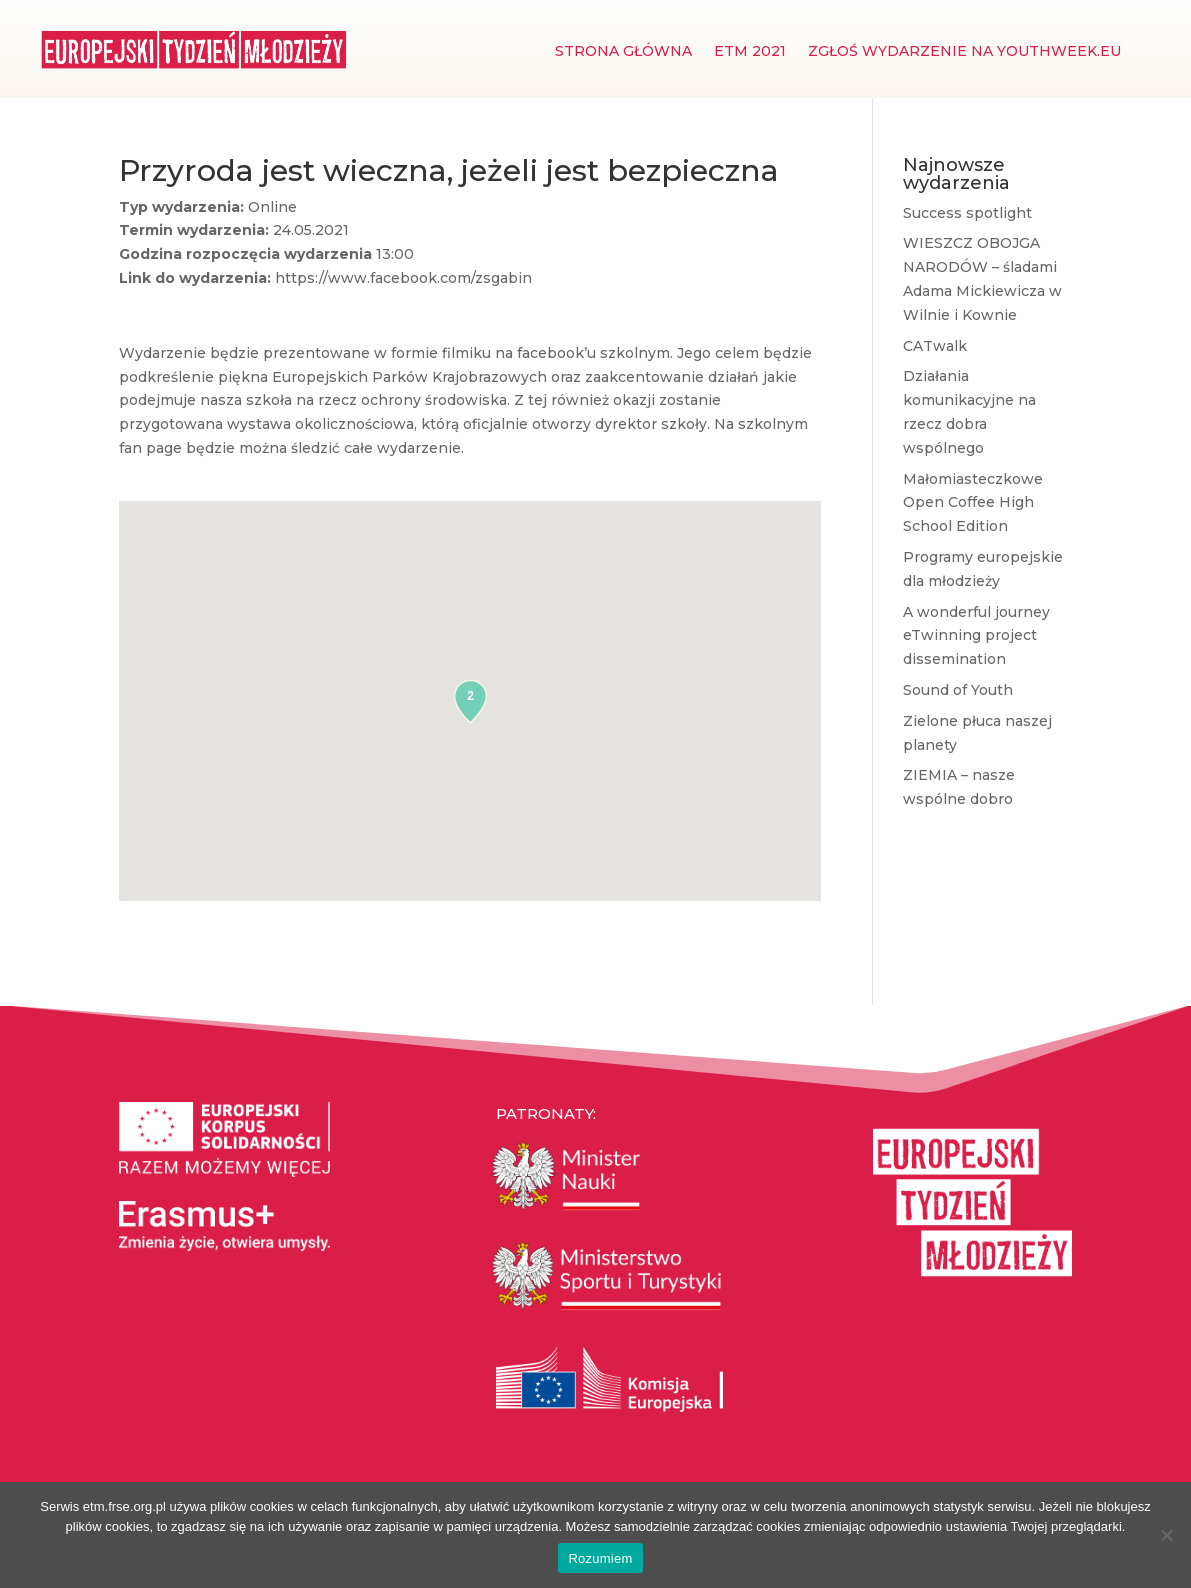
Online (272, 207)
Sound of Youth (958, 690)
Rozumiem (600, 1558)
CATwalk (935, 346)
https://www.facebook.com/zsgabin (403, 278)
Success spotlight (967, 213)
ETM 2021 (750, 52)
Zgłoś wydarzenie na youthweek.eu (964, 52)
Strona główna (623, 52)
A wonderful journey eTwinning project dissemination (976, 636)
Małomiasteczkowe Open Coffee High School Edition (973, 503)
